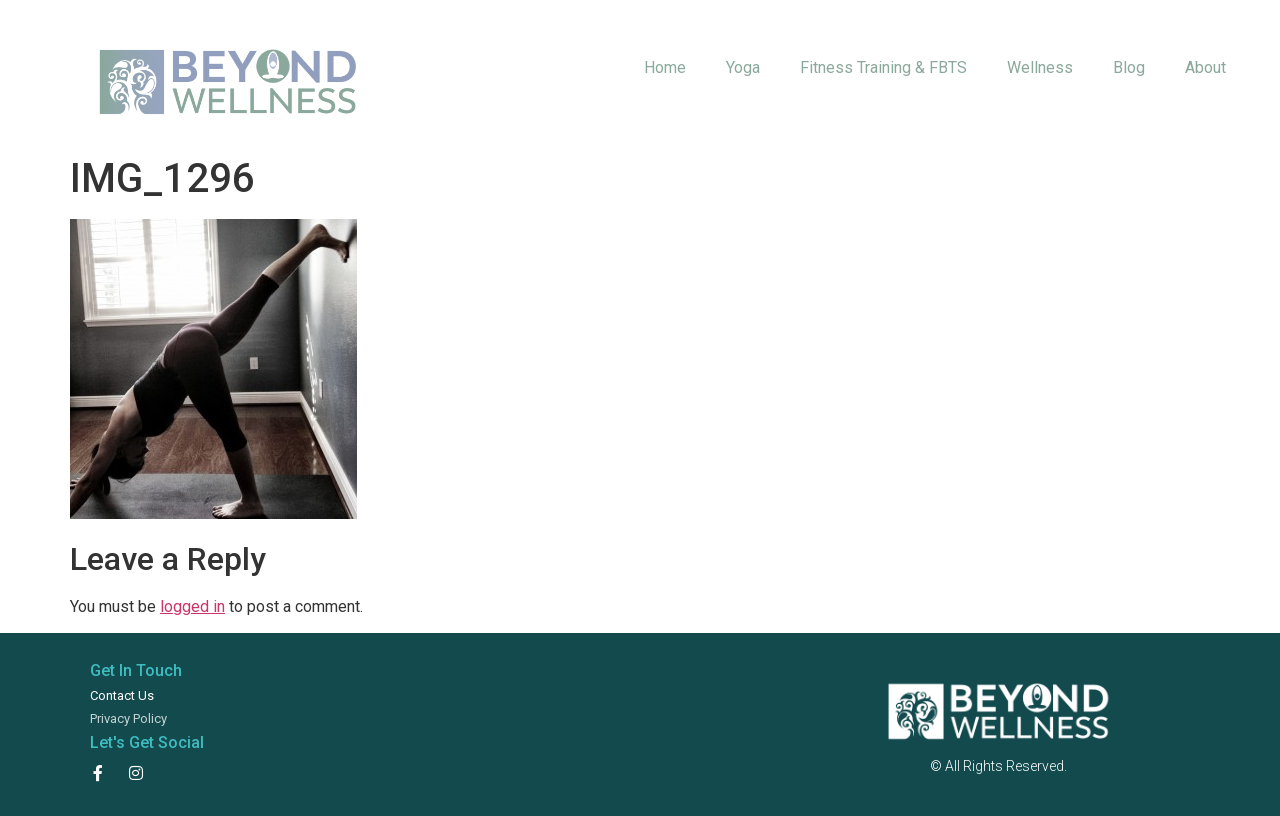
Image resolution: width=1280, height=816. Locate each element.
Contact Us (122, 695)
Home (665, 67)
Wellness (1040, 67)
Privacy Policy (128, 718)
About (1205, 67)
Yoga (743, 67)
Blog (1129, 67)
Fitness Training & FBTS (883, 67)
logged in (192, 606)
